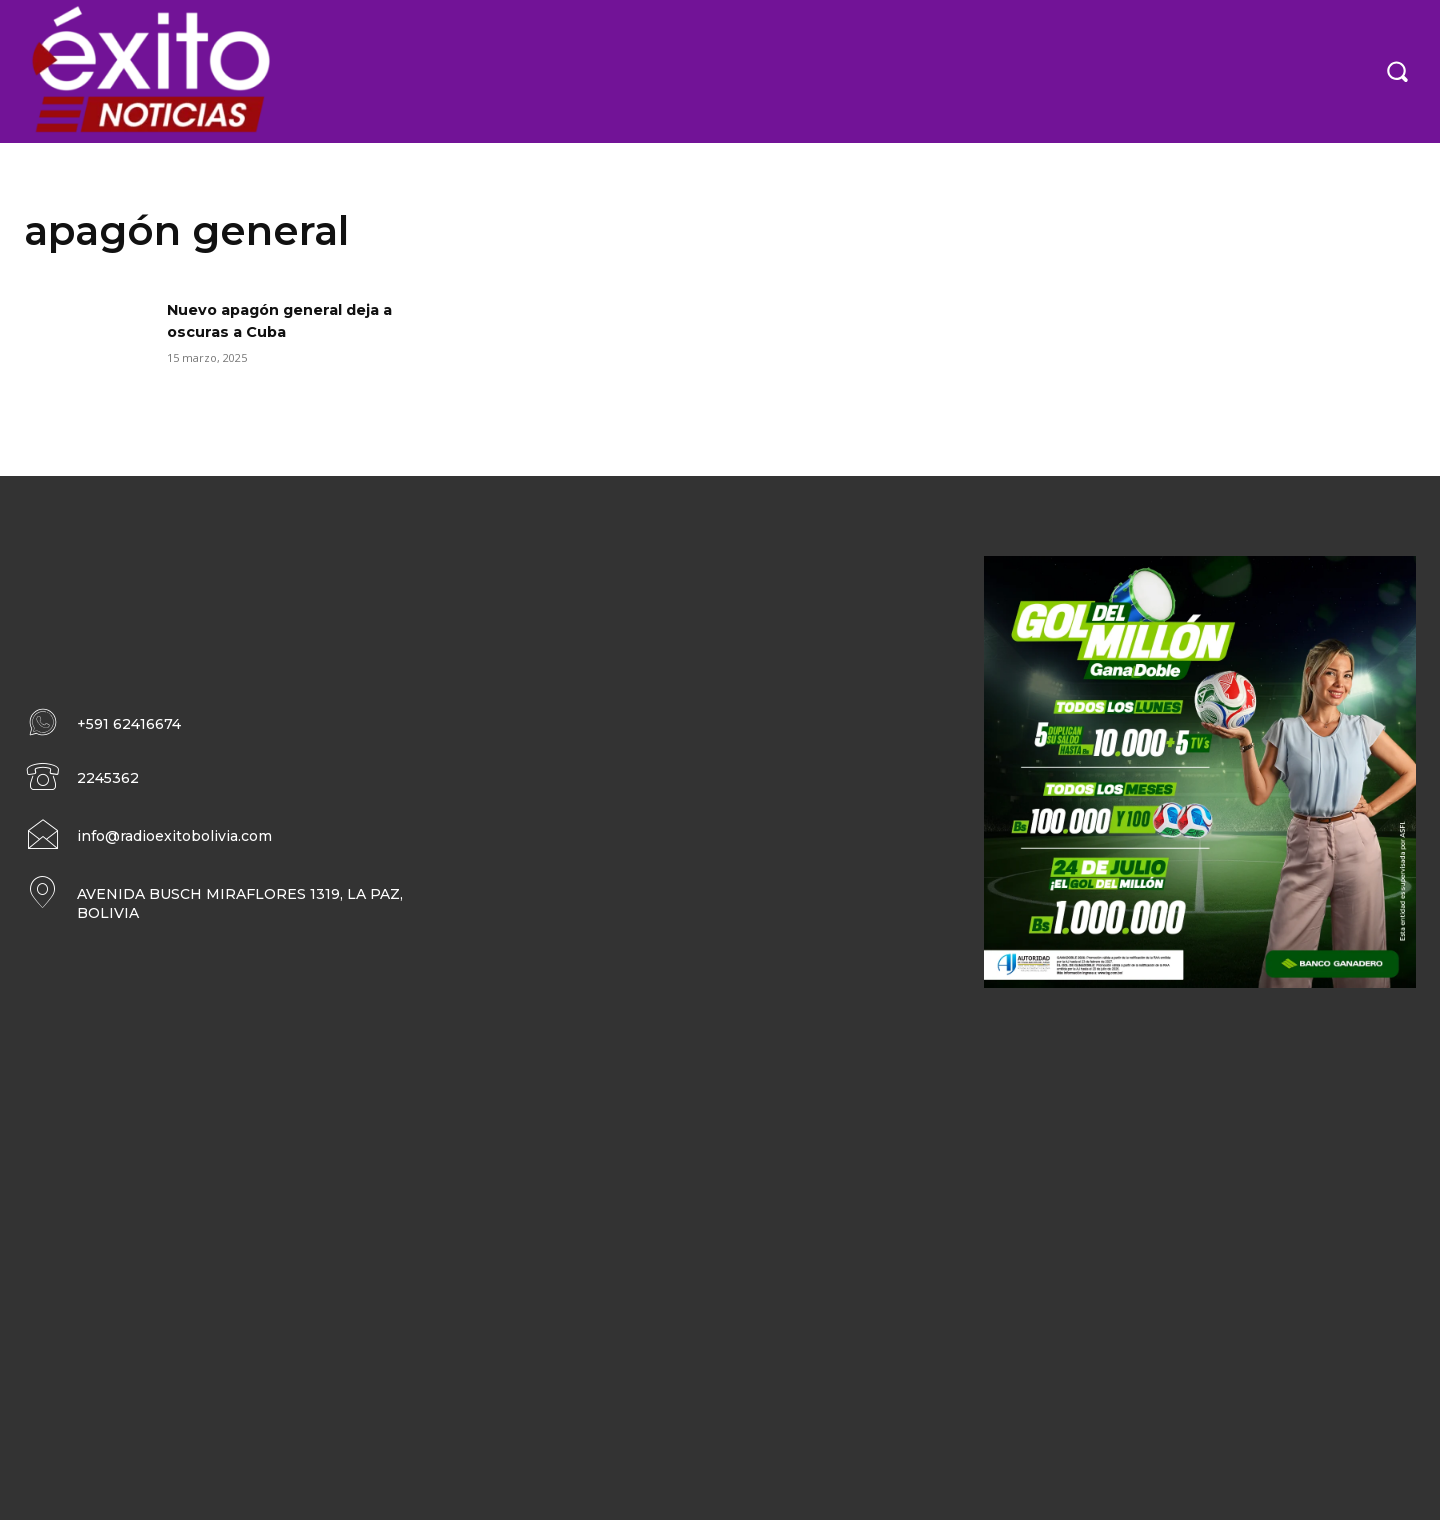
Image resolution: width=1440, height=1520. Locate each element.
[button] (1397, 71)
